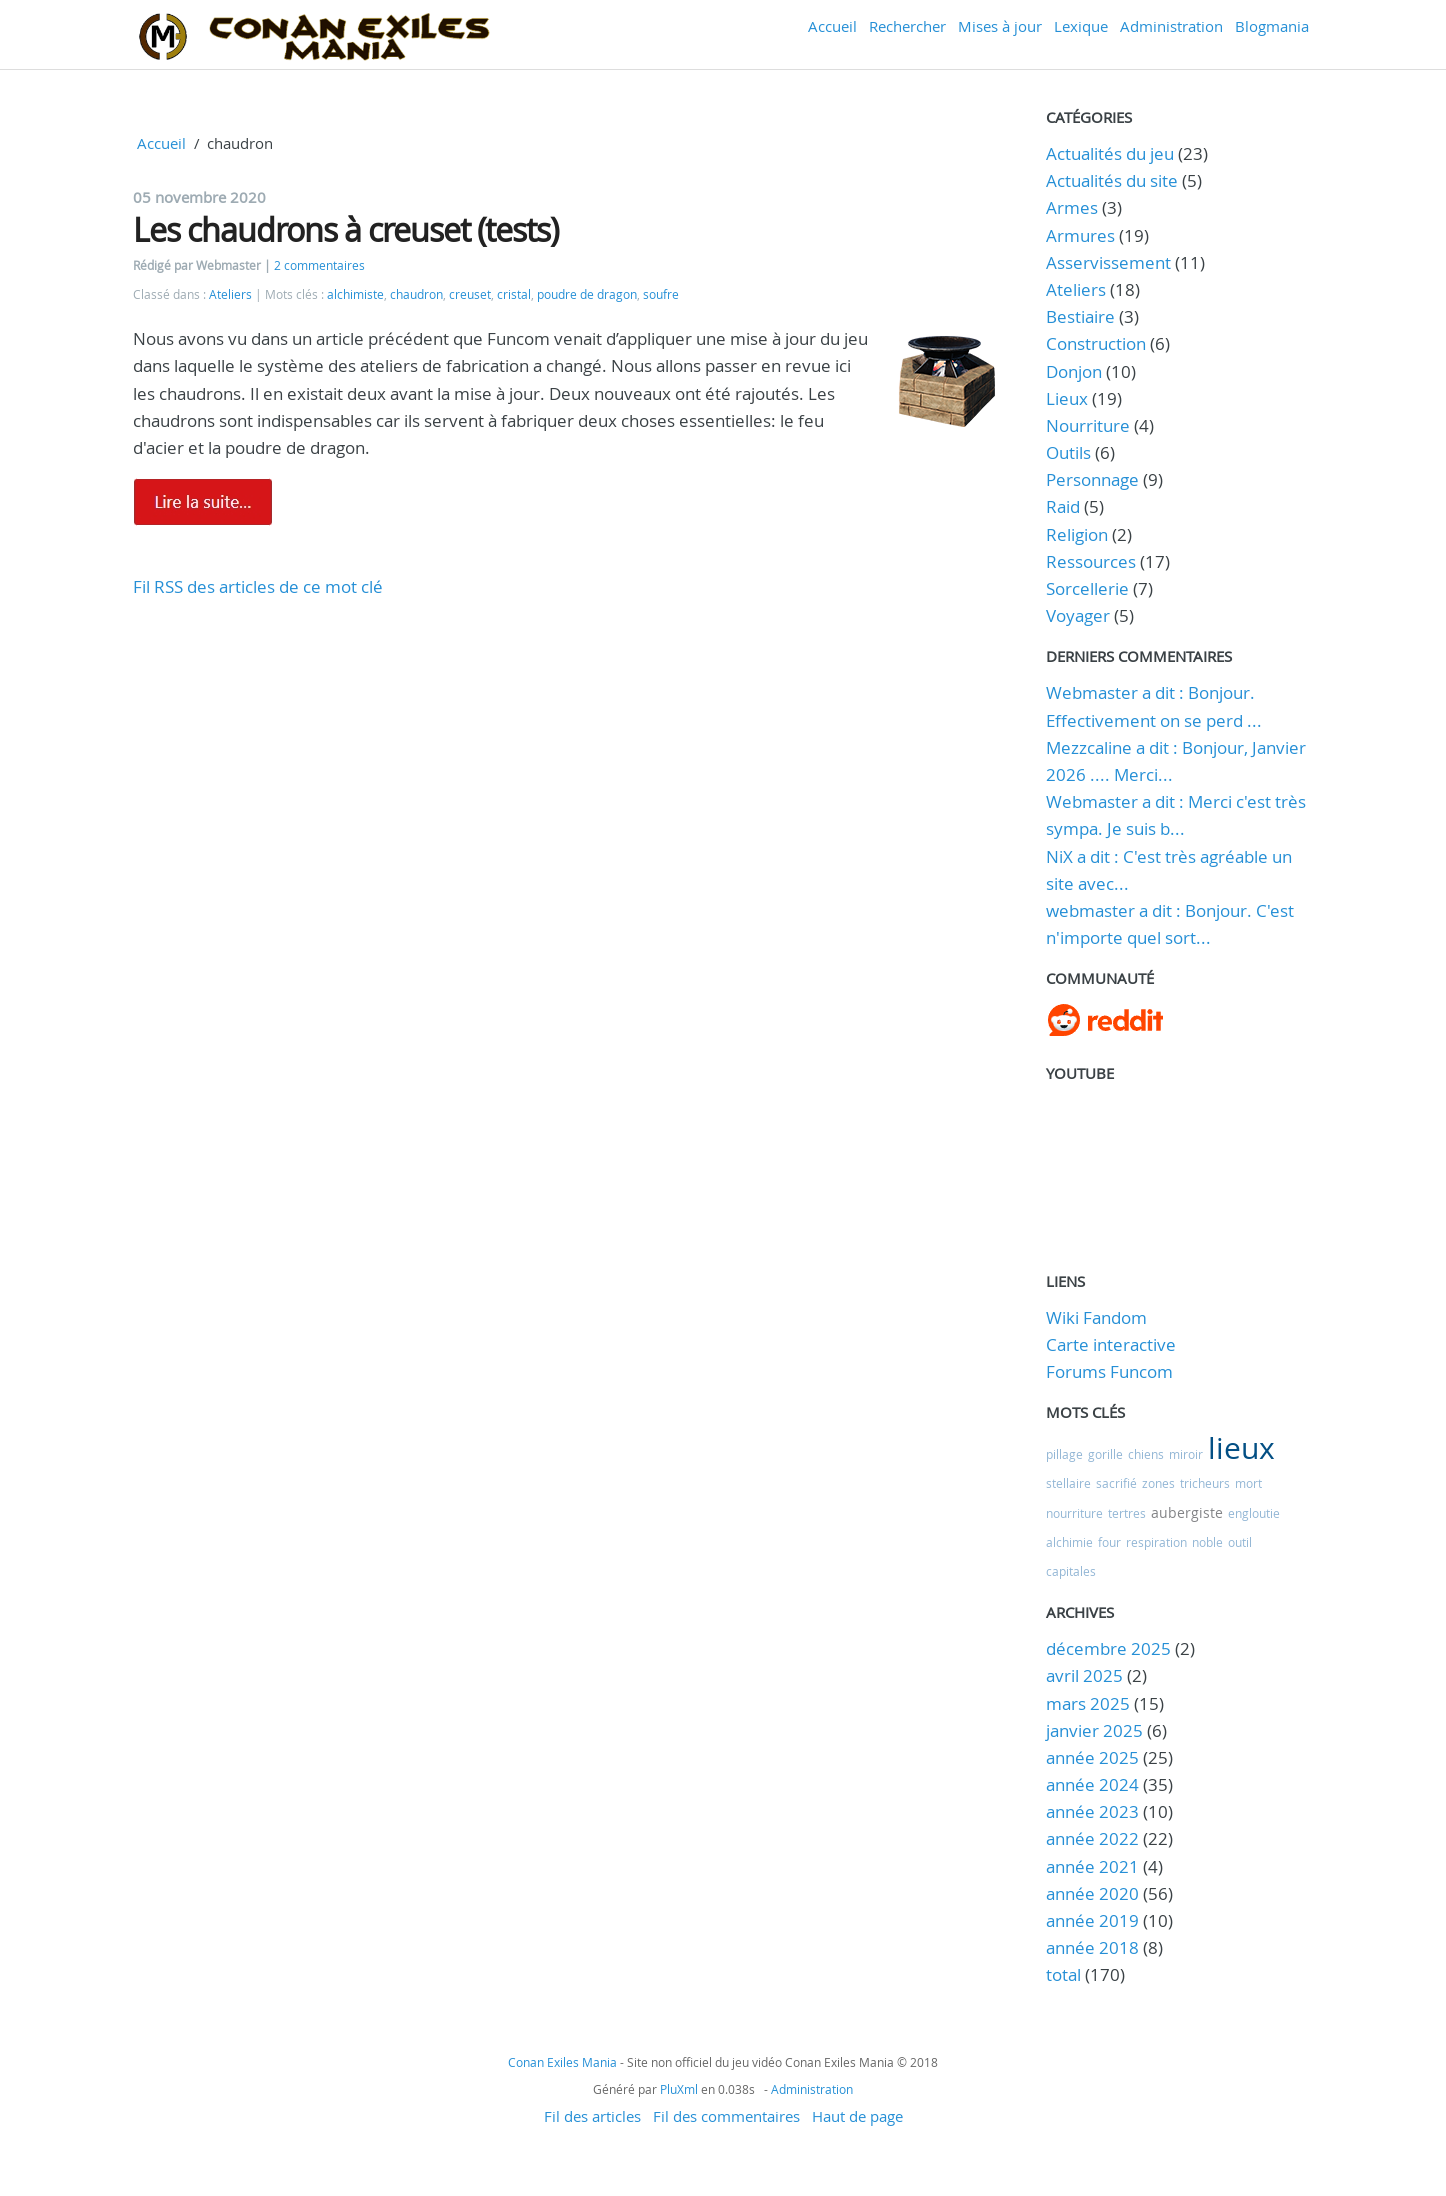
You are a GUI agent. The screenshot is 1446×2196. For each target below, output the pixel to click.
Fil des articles (592, 2116)
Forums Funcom (1109, 1371)
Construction (1096, 343)
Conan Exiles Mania (562, 2062)
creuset (470, 294)
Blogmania (1272, 26)
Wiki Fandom (1096, 1317)
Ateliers (230, 294)
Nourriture (1088, 425)
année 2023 (1092, 1811)
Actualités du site (1112, 180)
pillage (1064, 1454)
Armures (1080, 235)
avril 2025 (1084, 1675)
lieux (1241, 1448)
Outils (1068, 452)
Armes (1072, 207)
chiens (1146, 1454)
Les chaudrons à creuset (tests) (345, 229)
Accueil (832, 26)
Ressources (1091, 561)
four (1109, 1542)
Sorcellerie (1087, 588)
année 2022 (1092, 1838)
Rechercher (907, 26)
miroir (1186, 1454)
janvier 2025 (1094, 1730)
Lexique (1081, 26)
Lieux (1067, 398)
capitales (1071, 1571)
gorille (1105, 1454)
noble (1207, 1542)
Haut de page (857, 2116)
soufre (661, 294)
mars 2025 (1088, 1703)
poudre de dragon (587, 294)
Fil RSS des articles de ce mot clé (258, 586)
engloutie (1254, 1513)
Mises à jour (1000, 26)
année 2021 (1092, 1866)
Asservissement (1108, 262)
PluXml (679, 2089)
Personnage (1092, 479)
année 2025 (1092, 1757)
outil (1240, 1542)
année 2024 (1092, 1784)
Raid (1063, 506)
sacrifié (1116, 1483)
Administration (1171, 26)
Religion (1077, 534)
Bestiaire (1080, 316)
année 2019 (1092, 1920)
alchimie (1069, 1542)
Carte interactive (1111, 1344)
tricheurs (1205, 1483)
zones (1158, 1483)
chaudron (416, 294)
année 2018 (1092, 1947)
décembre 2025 (1108, 1648)
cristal (514, 294)
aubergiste (1187, 1512)
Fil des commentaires (726, 2116)
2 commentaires (319, 265)
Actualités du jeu (1110, 153)
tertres (1127, 1513)
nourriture (1074, 1513)
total (1065, 1974)
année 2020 (1092, 1893)
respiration (1156, 1542)
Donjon (1074, 371)
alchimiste (355, 294)
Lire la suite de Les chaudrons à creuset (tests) (203, 502)
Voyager (1078, 615)
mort (1248, 1483)
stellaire (1068, 1483)
